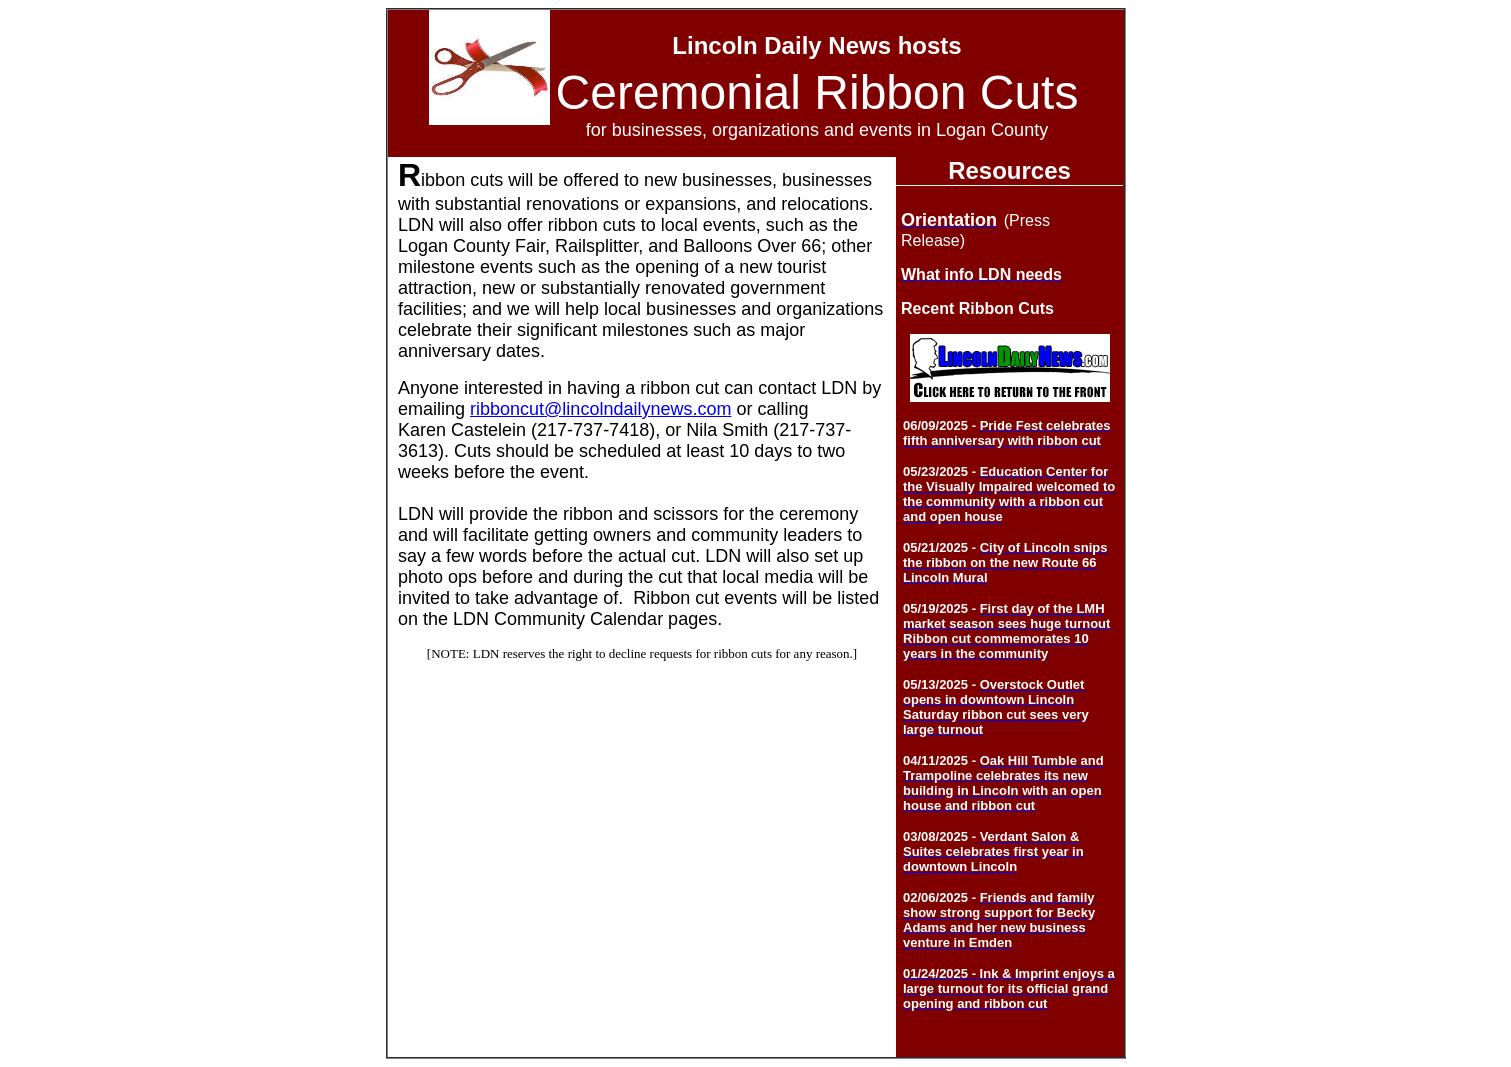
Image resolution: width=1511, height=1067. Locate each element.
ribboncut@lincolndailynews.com (600, 409)
